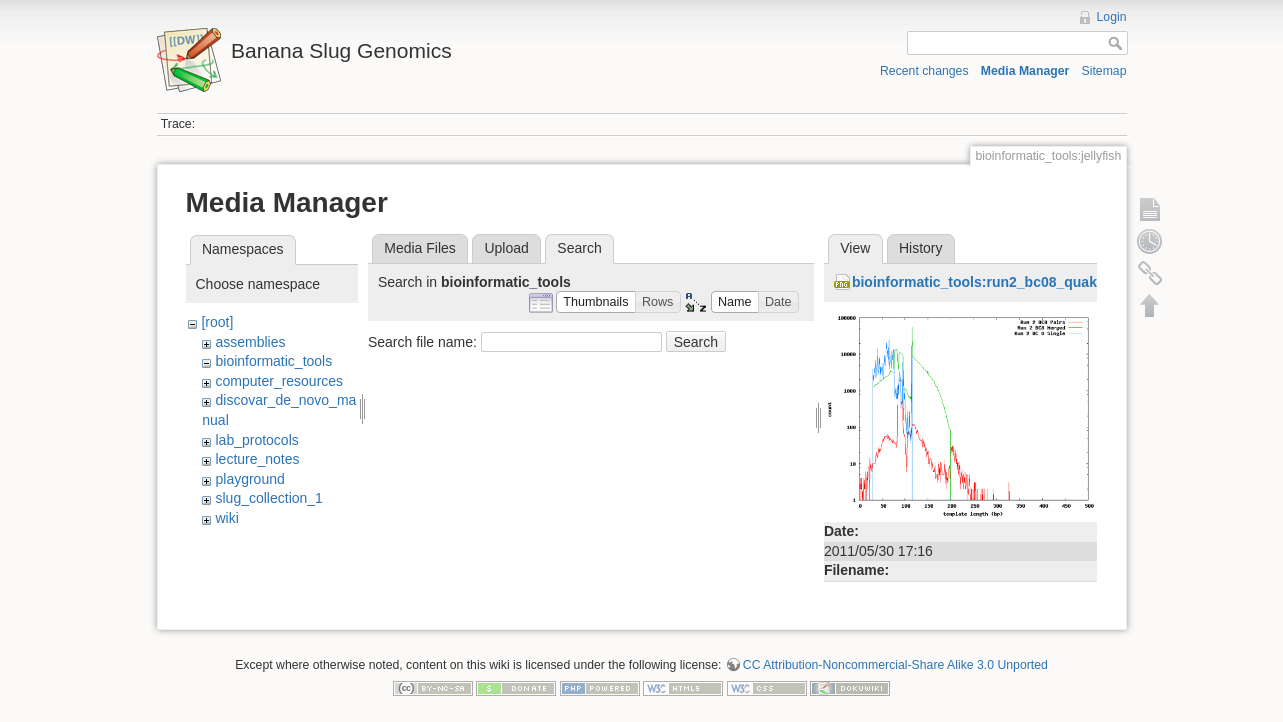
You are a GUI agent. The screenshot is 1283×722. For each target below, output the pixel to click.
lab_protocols (256, 440)
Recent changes (924, 71)
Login (1112, 17)
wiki (226, 518)
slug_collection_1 (268, 498)
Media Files (420, 248)
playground (249, 479)
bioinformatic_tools (273, 361)
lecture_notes (257, 459)
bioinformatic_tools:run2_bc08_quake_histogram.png (1031, 282)
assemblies (250, 342)
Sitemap (1104, 71)
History (921, 248)
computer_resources (279, 381)
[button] (596, 302)
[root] (217, 322)
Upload (506, 248)
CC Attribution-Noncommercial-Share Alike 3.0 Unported (895, 656)
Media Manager (1025, 71)
